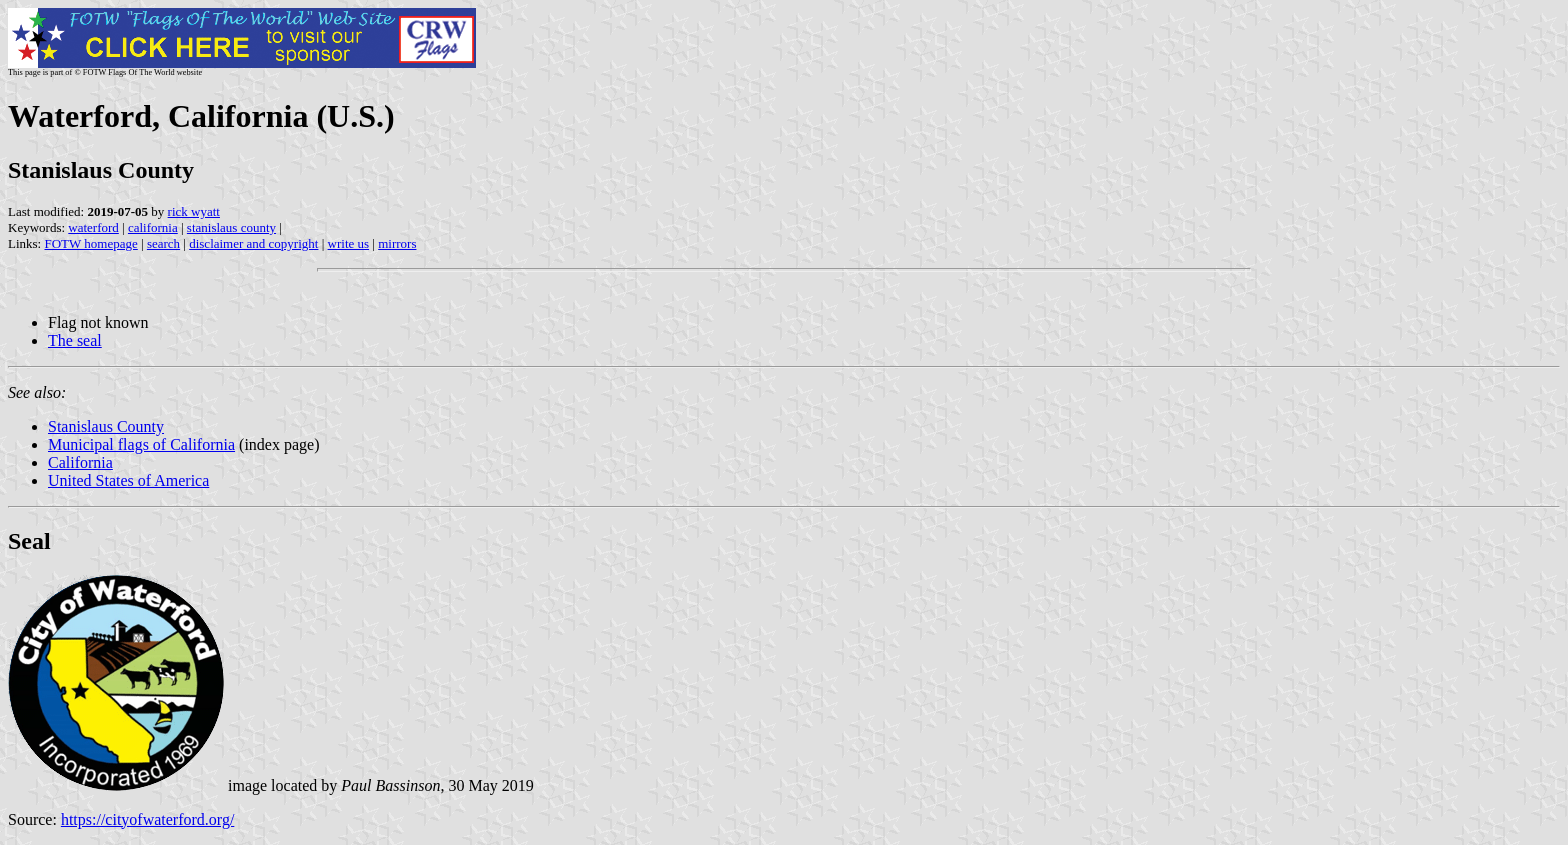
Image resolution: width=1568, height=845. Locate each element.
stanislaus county (231, 227)
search (163, 243)
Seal (29, 541)
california (153, 227)
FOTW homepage (90, 243)
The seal (75, 340)
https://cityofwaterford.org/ (147, 819)
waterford (93, 227)
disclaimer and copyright (253, 243)
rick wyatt (194, 211)
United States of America (128, 480)
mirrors (397, 243)
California (80, 462)
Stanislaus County (106, 426)
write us (349, 243)
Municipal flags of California (141, 444)
